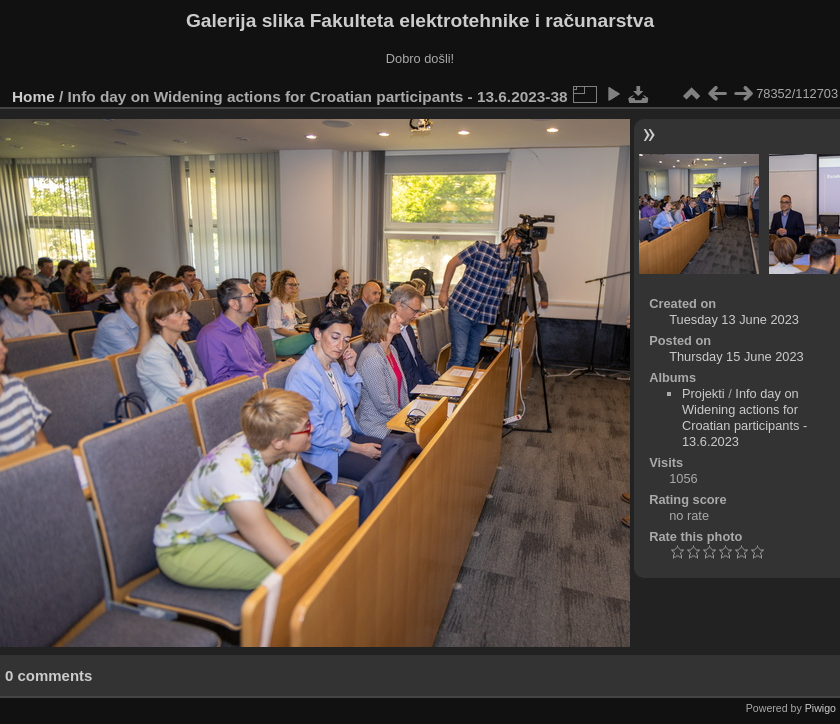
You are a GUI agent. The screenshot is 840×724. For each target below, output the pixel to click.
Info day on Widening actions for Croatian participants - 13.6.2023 (744, 417)
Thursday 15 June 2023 (736, 356)
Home (33, 96)
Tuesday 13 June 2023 (734, 319)
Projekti (703, 393)
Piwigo (820, 708)
